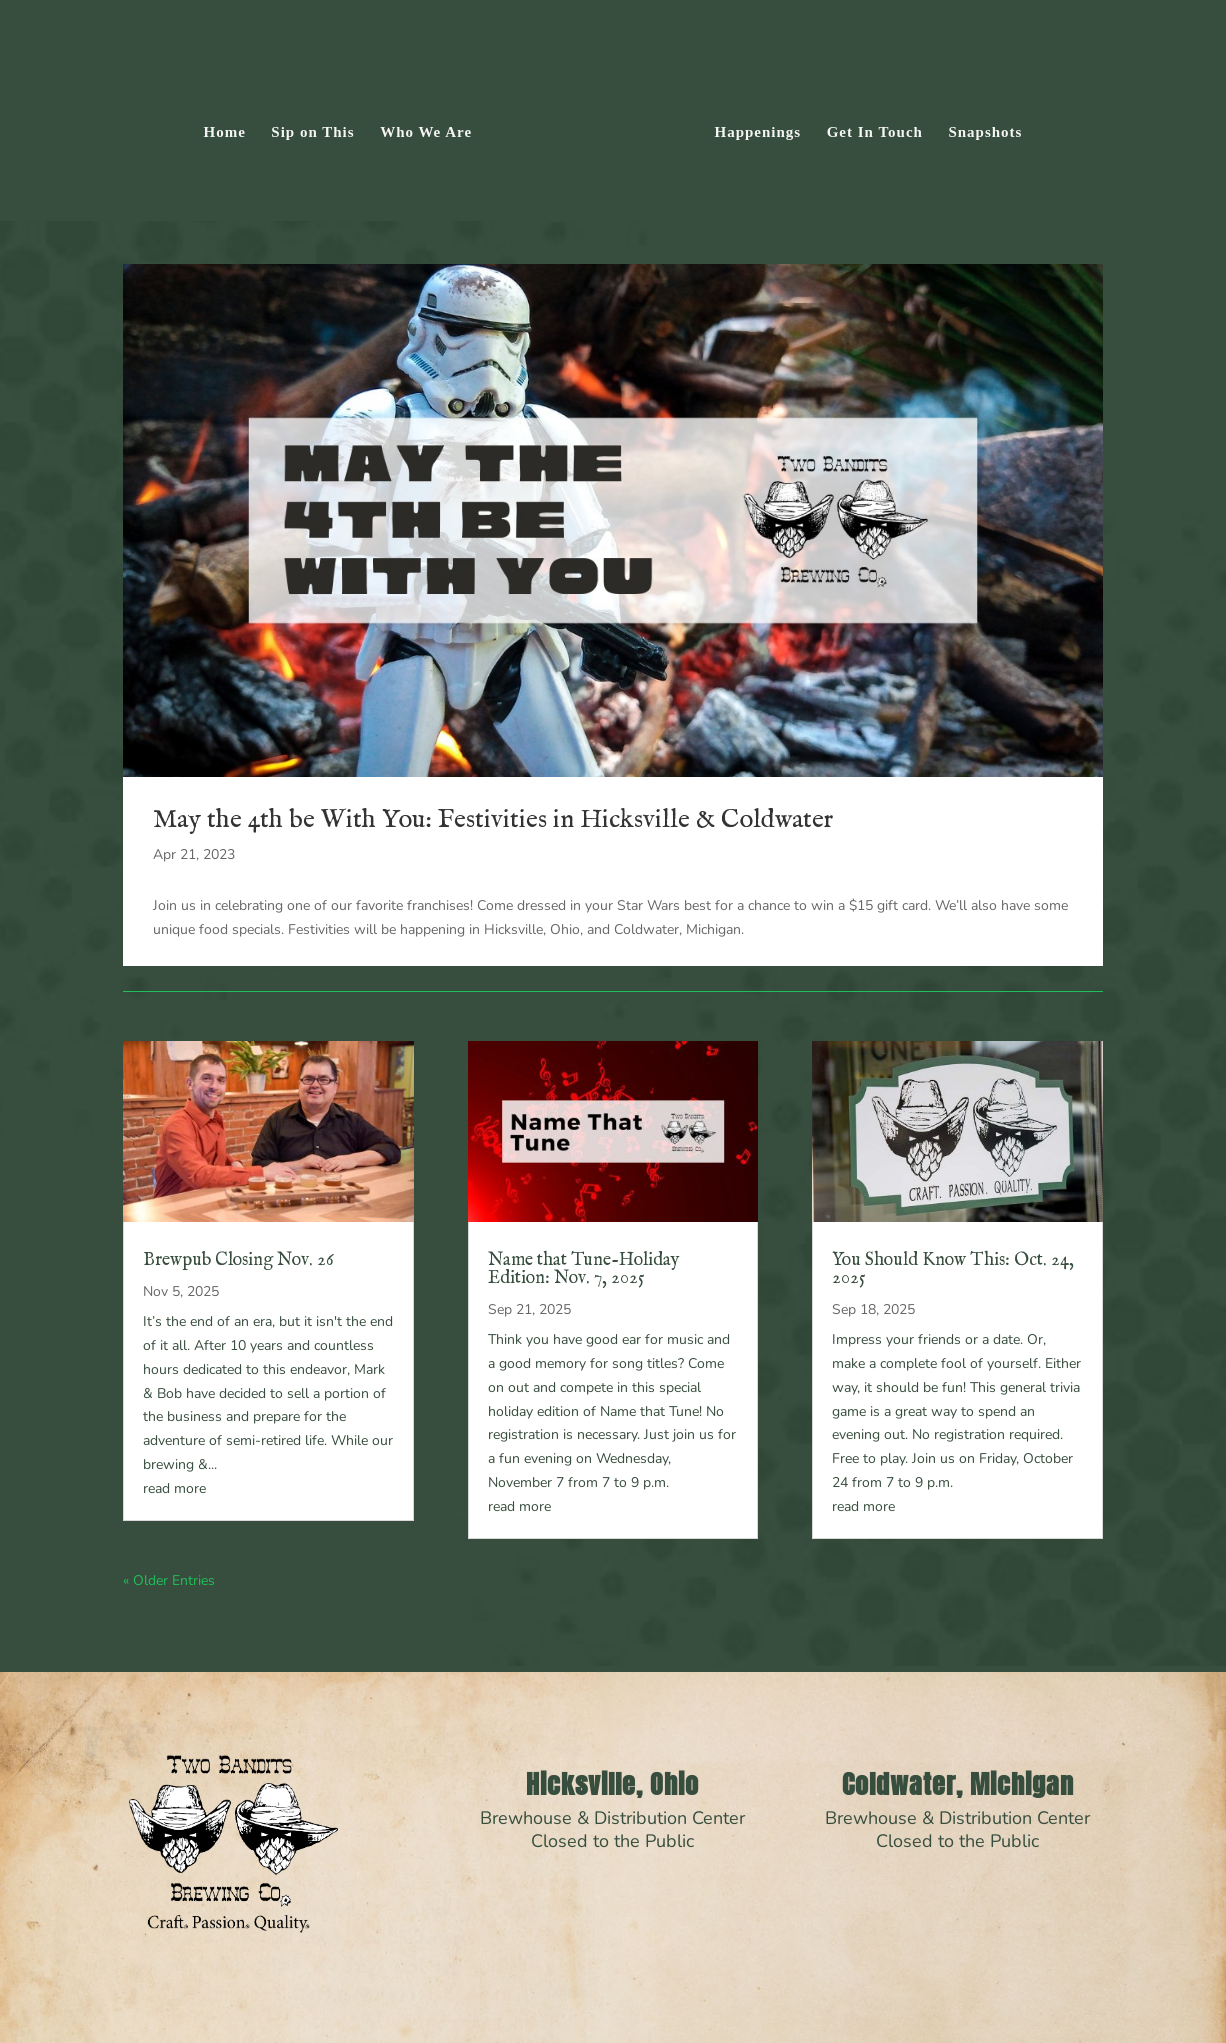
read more (174, 1488)
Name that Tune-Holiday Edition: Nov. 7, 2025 (584, 1269)
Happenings (751, 127)
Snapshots (979, 127)
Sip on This (319, 127)
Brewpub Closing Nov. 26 (238, 1260)
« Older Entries (169, 1580)
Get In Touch (868, 127)
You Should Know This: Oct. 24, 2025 (953, 1269)
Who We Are (433, 127)
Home (231, 127)
